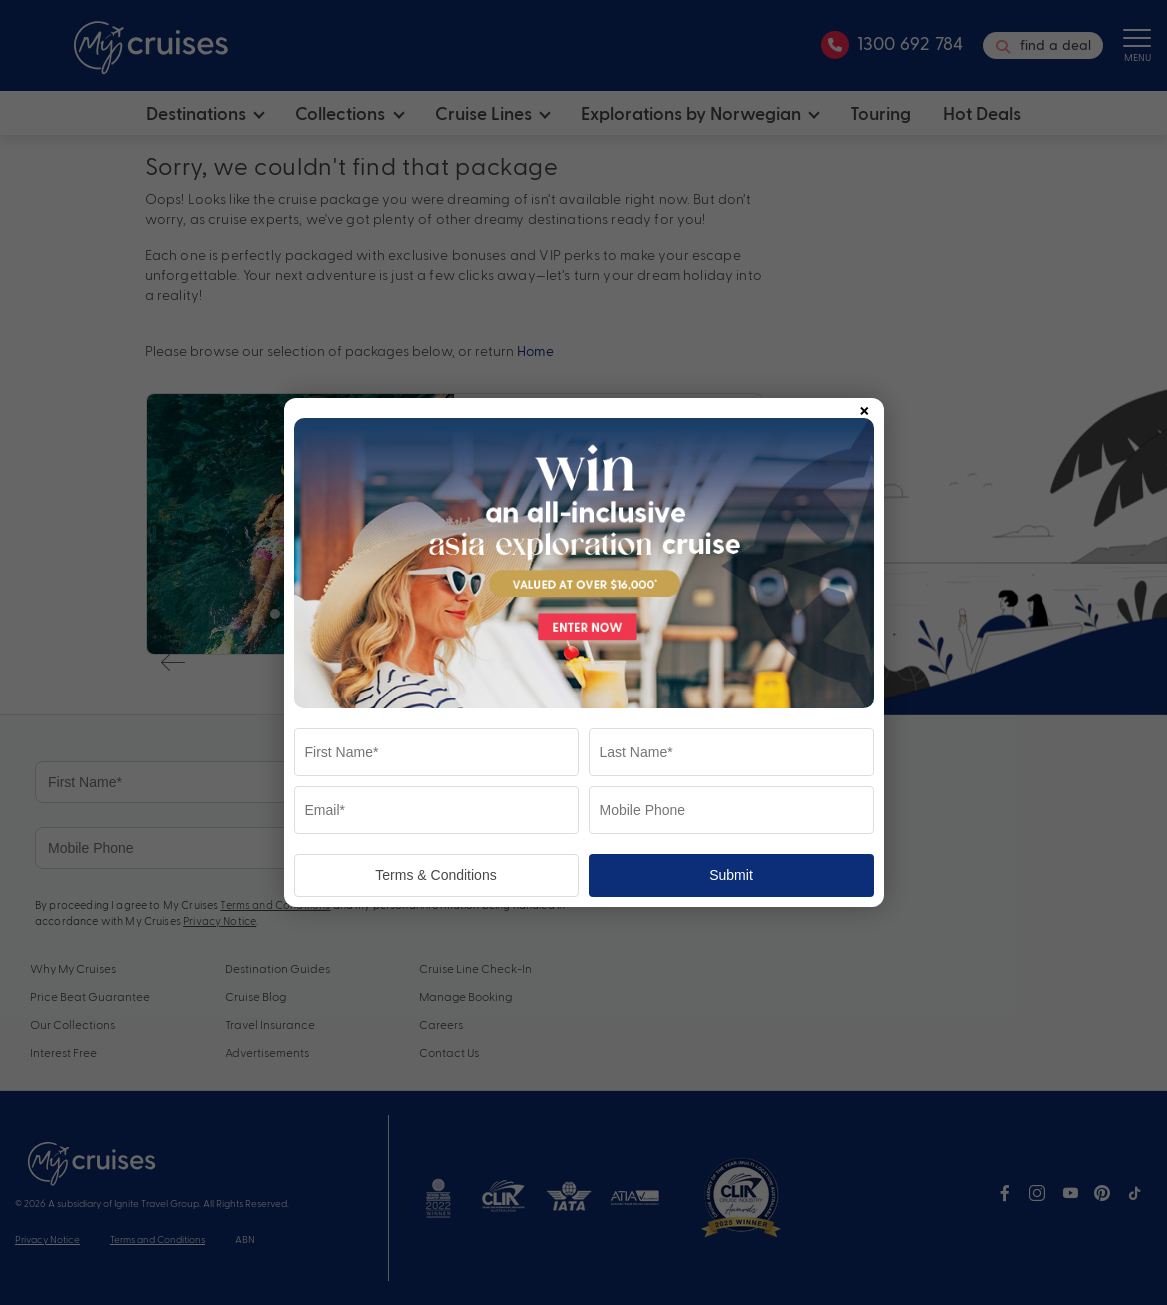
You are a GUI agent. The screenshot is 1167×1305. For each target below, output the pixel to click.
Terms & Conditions (435, 875)
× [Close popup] (864, 407)
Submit (731, 875)
